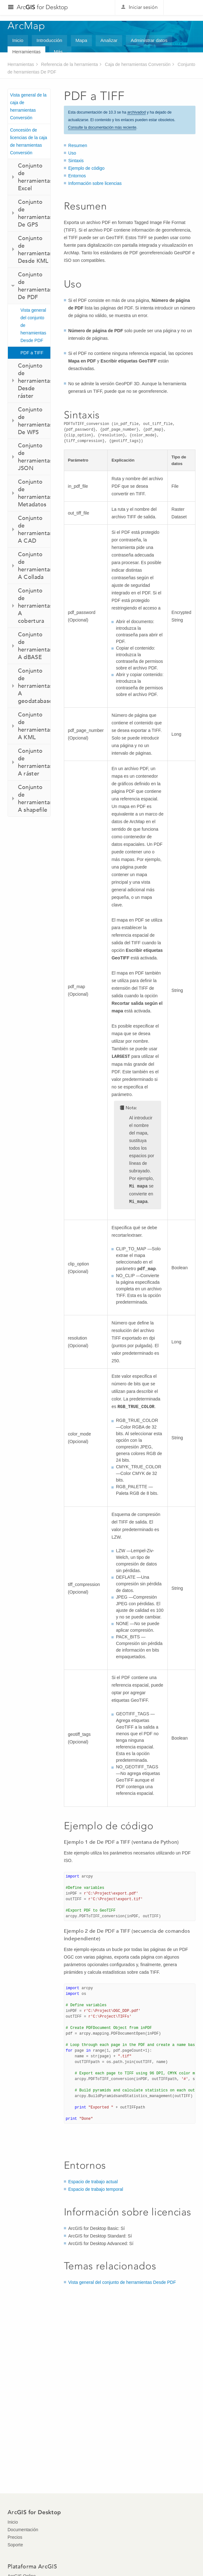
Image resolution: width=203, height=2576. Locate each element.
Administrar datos (149, 40)
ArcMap (27, 26)
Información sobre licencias (95, 183)
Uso (72, 153)
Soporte (15, 2544)
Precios (15, 2537)
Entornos (77, 175)
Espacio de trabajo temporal (95, 2189)
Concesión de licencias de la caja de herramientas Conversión (28, 141)
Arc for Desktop (42, 7)
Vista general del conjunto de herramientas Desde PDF (33, 325)
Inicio (17, 40)
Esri (182, 7)
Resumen (77, 145)
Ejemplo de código (86, 168)
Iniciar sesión (143, 7)
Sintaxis (76, 160)
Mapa (81, 40)
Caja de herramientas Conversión (138, 64)
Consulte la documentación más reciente (102, 127)
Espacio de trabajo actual (93, 2181)
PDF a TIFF (31, 352)
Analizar (108, 40)
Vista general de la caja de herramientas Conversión (28, 106)
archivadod (136, 112)
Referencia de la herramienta (69, 64)
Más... (60, 51)
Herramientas (26, 51)
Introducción (49, 40)
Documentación (23, 2529)
